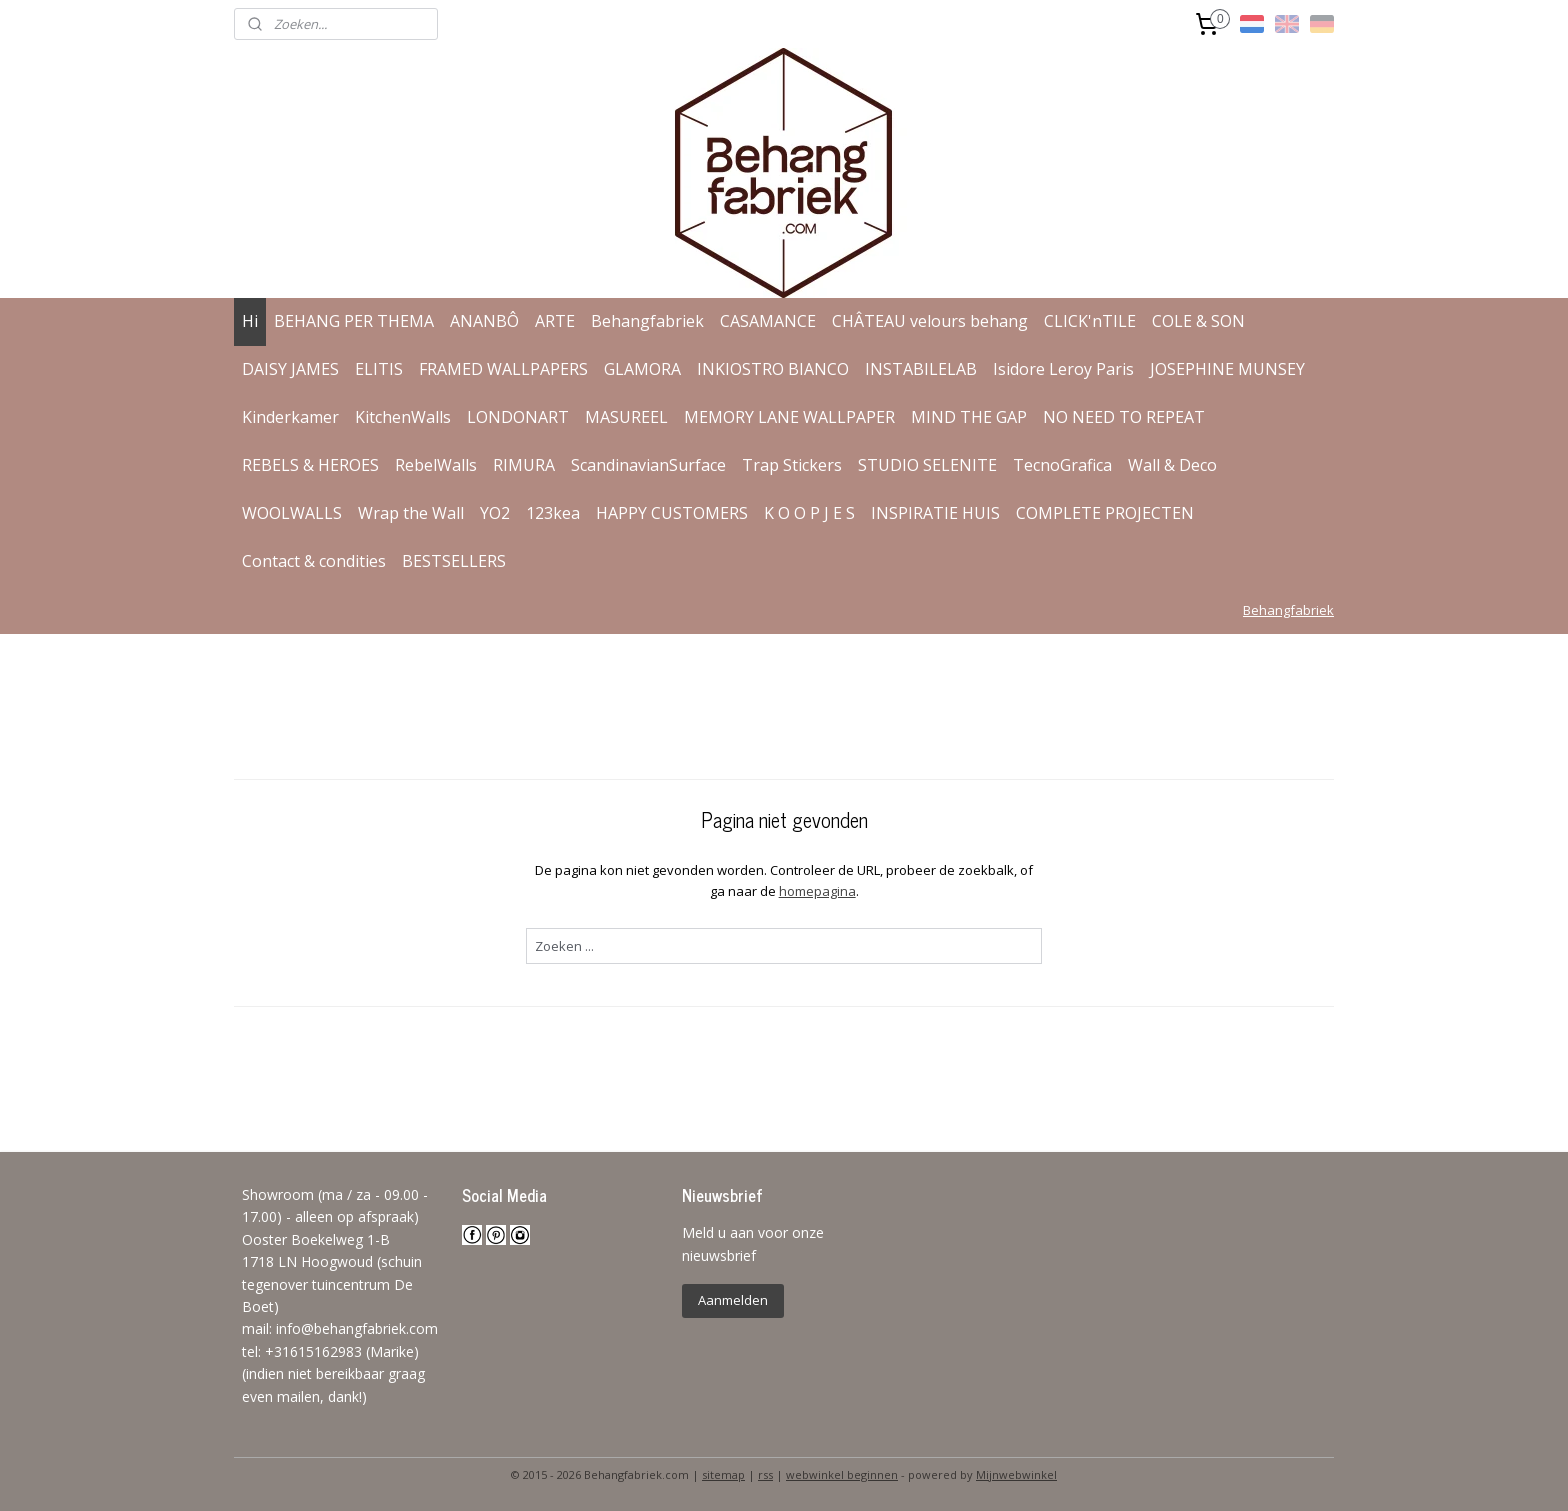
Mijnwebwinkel (1016, 1474)
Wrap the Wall (411, 513)
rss (765, 1474)
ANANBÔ (484, 321)
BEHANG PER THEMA (354, 321)
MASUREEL (626, 417)
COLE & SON (1198, 321)
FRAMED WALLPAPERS (503, 369)
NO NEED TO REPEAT (1124, 417)
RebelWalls (436, 465)
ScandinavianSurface (648, 465)
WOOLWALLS (292, 513)
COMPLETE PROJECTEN (1105, 513)
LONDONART (518, 417)
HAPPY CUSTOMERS (672, 513)
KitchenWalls (403, 417)
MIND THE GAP (969, 417)
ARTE (555, 321)
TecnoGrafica (1062, 465)
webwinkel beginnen (842, 1474)
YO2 (495, 513)
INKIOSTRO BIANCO (773, 369)
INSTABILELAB (921, 369)
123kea (553, 513)
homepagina (816, 891)
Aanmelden (733, 1300)
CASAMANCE (768, 321)
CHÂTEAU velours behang (930, 321)
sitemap (723, 1474)
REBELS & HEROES (310, 465)
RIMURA (524, 465)
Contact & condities (314, 561)
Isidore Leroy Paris (1063, 369)
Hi (250, 321)
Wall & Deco (1172, 465)
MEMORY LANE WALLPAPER (789, 417)
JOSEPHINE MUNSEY (1227, 369)
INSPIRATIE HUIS (935, 513)
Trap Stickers (792, 465)
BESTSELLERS (454, 561)
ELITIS (379, 369)
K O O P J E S (809, 513)
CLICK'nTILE (1090, 321)
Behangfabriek (647, 321)
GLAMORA (642, 369)
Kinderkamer (290, 417)
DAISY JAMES (290, 369)
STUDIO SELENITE (927, 465)
